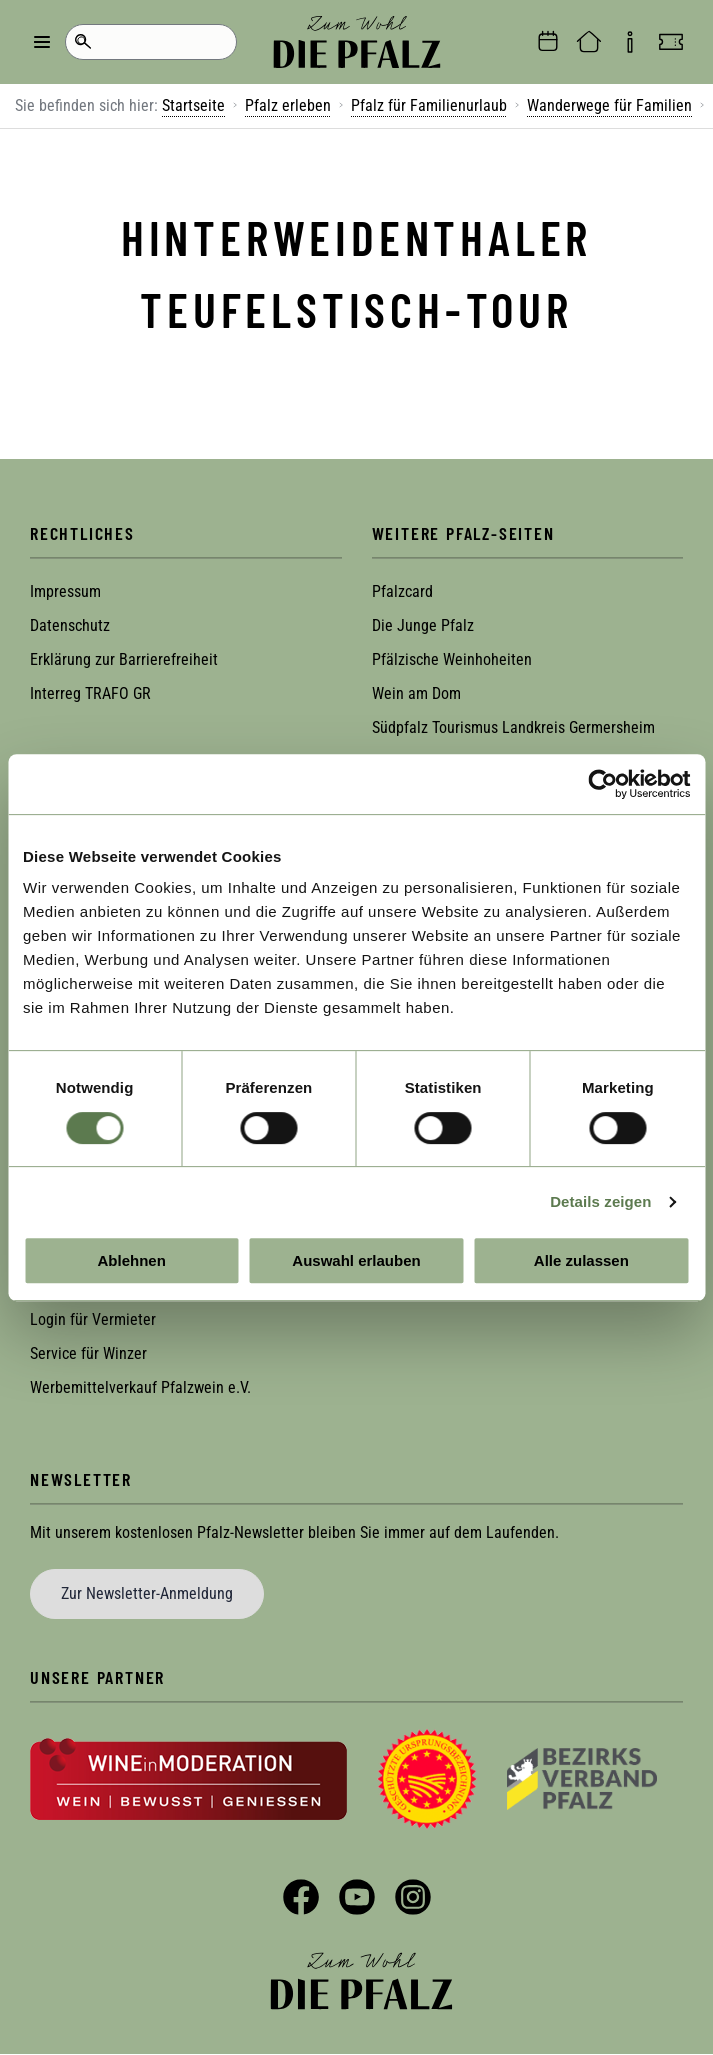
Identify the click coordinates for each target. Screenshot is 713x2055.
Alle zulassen (581, 1260)
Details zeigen (600, 1201)
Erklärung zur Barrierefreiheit (124, 659)
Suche (82, 42)
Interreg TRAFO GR (90, 693)
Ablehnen (132, 1260)
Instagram (413, 1897)
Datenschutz (70, 625)
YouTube (357, 1897)
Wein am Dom (416, 693)
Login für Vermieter (93, 1319)
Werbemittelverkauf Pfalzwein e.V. (140, 1387)
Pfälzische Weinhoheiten (452, 659)
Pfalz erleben (288, 105)
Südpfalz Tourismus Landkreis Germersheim (513, 727)
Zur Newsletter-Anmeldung (147, 1593)
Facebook (301, 1897)
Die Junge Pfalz (423, 625)
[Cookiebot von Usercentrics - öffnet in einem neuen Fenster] (602, 784)
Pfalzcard (402, 591)
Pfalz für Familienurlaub (429, 105)
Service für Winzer (88, 1353)
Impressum (65, 591)
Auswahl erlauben (356, 1260)
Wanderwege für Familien (609, 105)
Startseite (193, 105)
